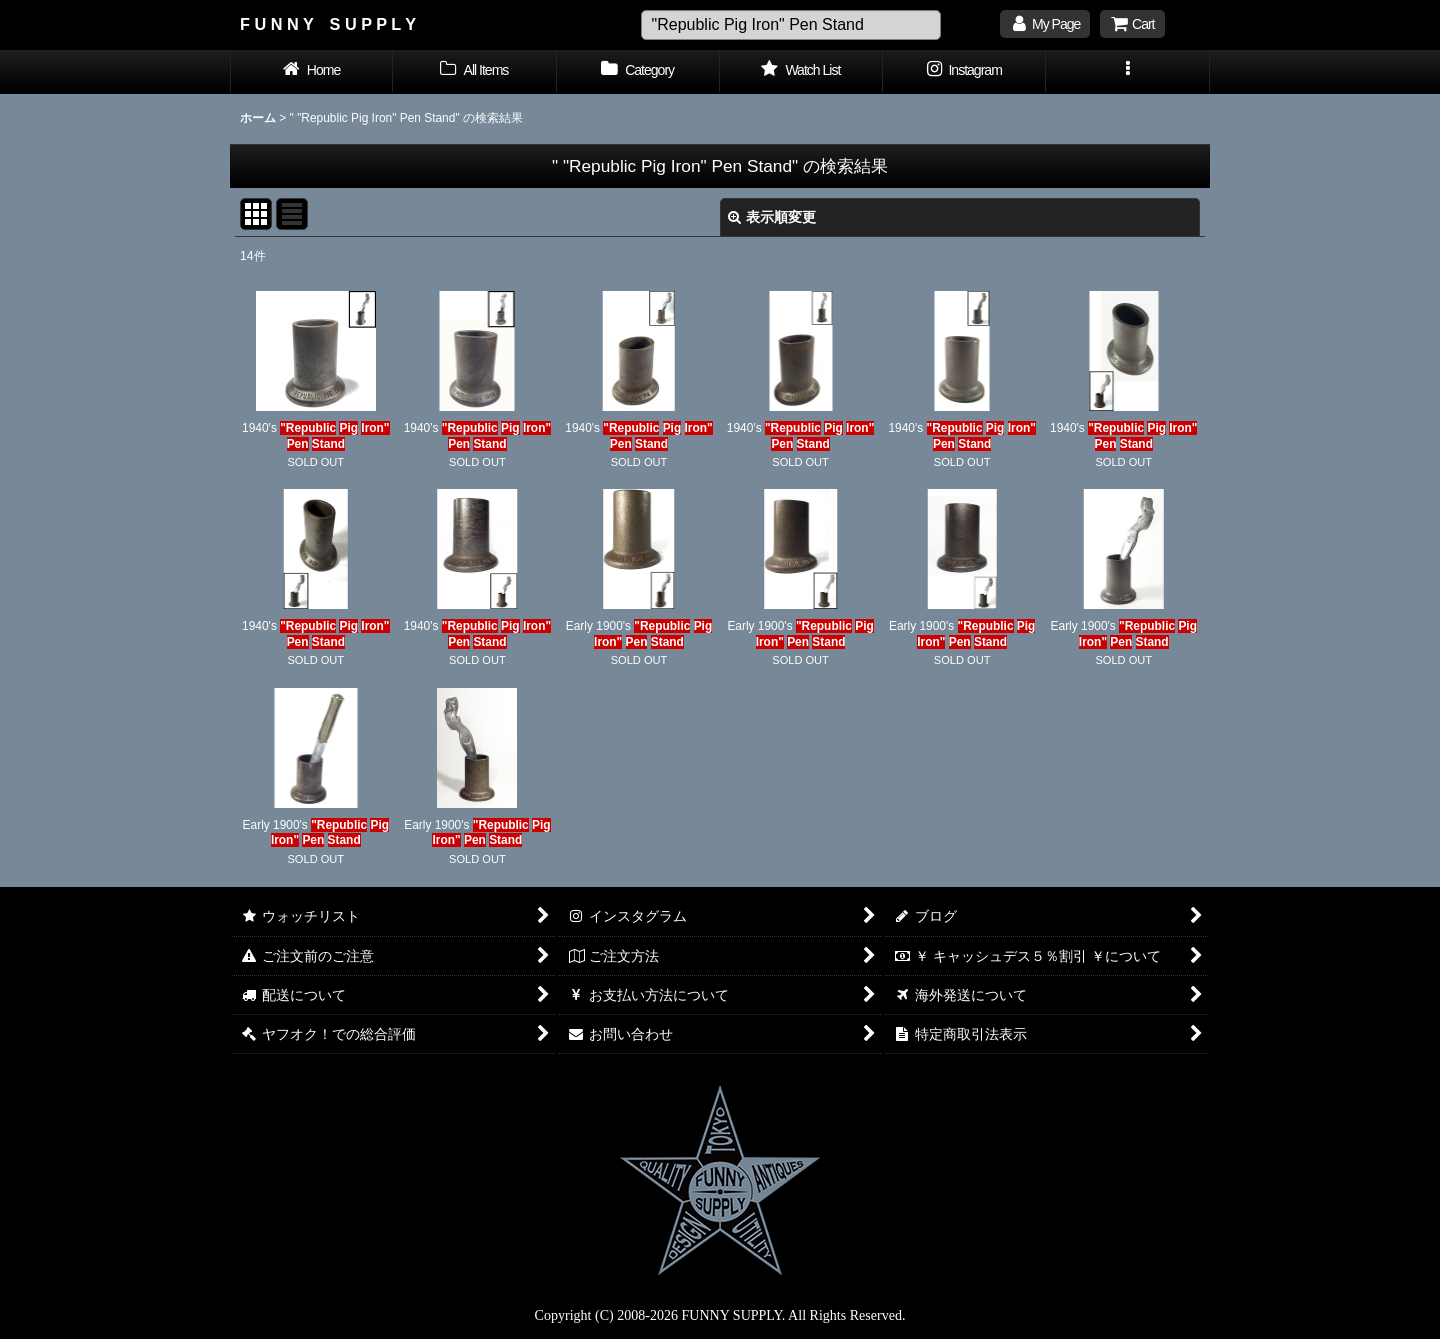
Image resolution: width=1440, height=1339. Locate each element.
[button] (1127, 72)
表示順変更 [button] (772, 217)
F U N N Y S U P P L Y (328, 24)
